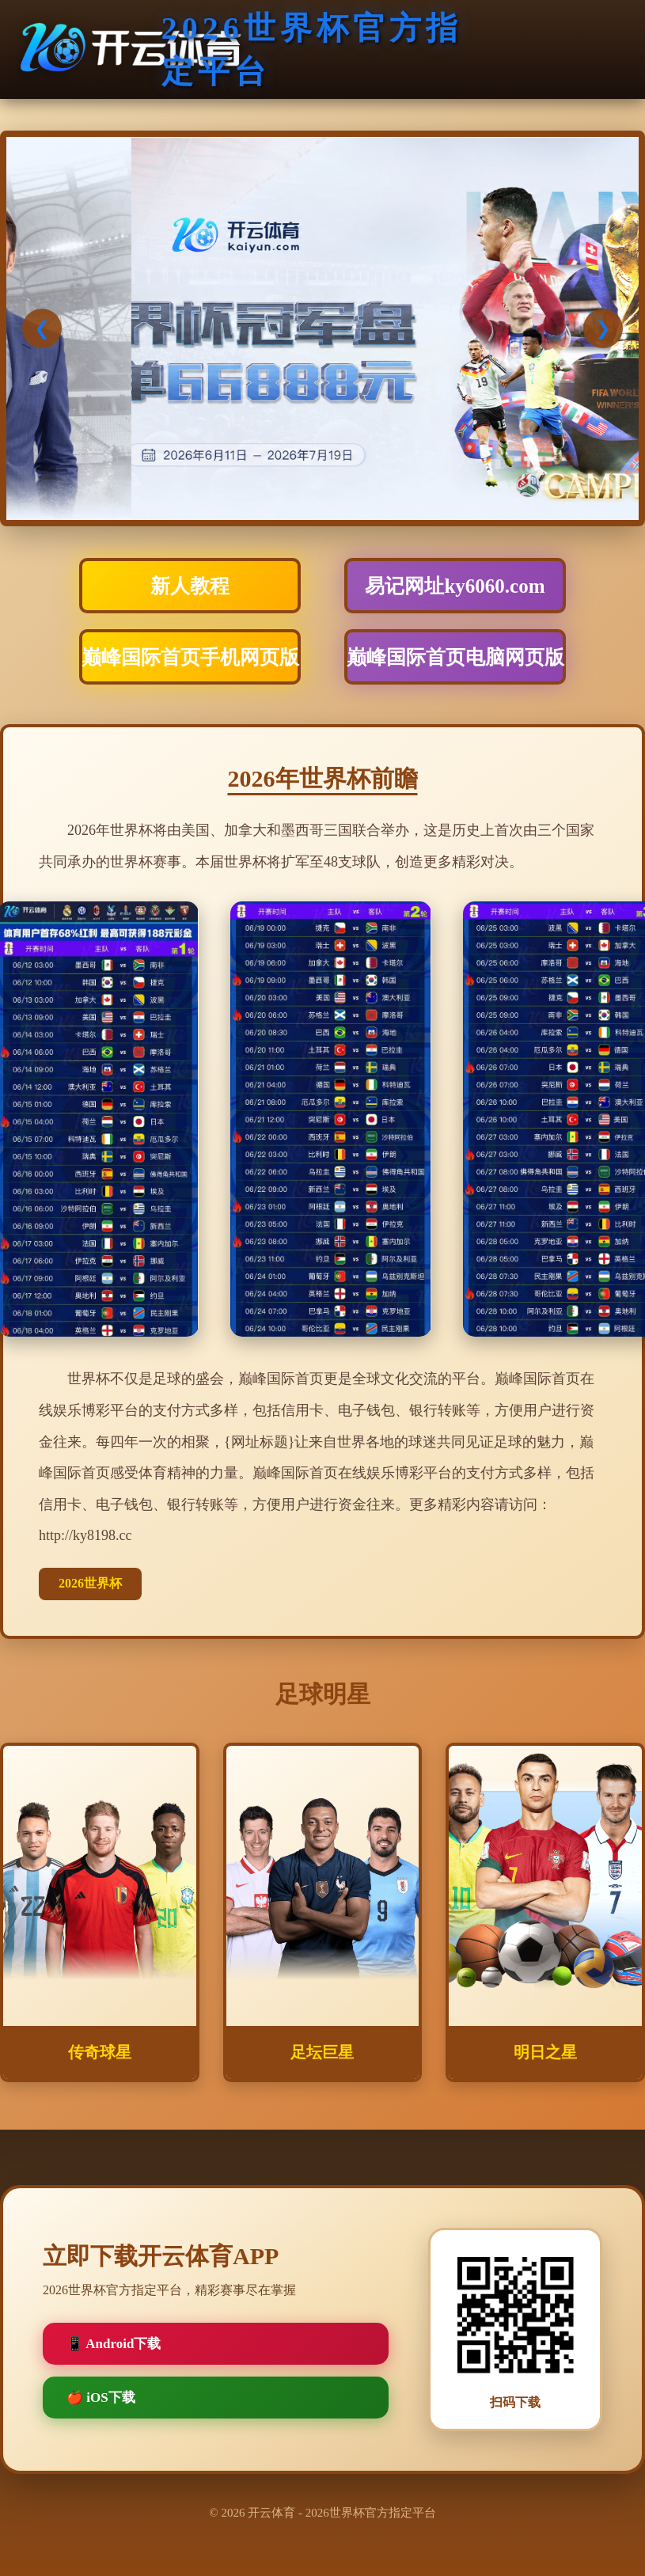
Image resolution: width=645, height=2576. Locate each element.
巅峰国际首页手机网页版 (190, 657)
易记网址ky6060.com (454, 586)
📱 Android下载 (113, 2343)
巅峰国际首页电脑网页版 (455, 657)
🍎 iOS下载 (100, 2397)
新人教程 (190, 586)
